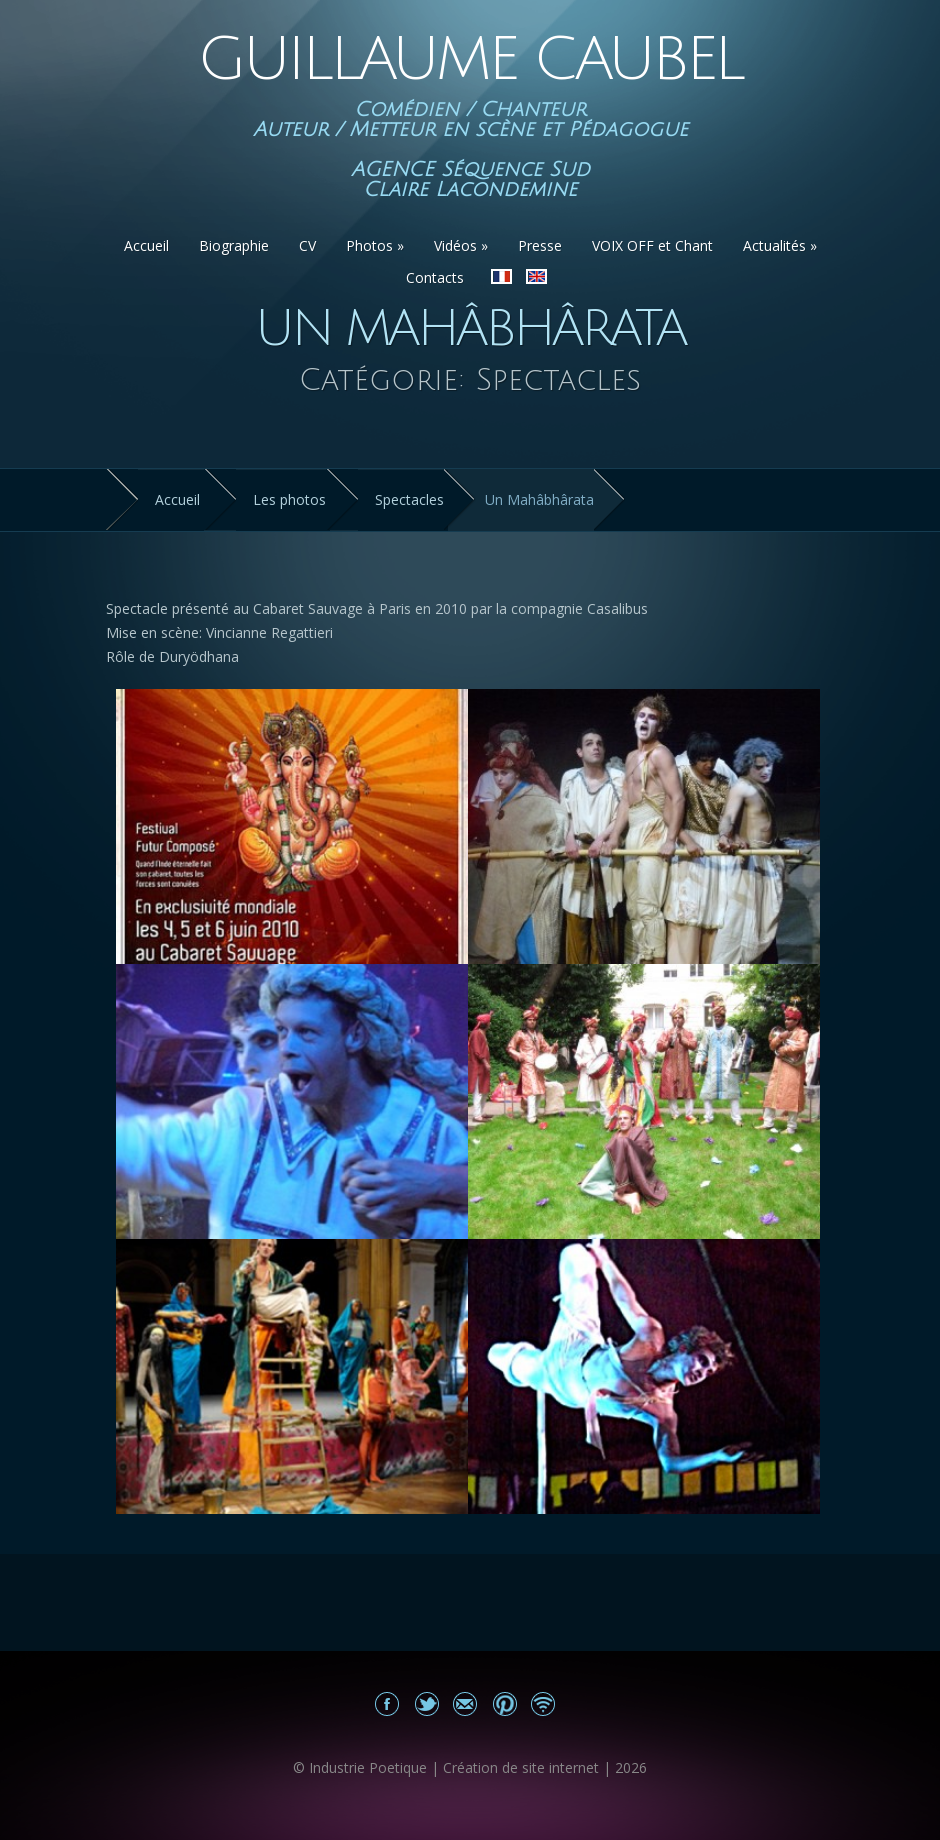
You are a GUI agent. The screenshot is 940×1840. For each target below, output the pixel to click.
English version (536, 276)
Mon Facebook (387, 1703)
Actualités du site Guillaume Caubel (543, 1703)
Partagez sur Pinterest (504, 1703)
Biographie (234, 245)
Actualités (780, 245)
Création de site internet (521, 1767)
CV (307, 245)
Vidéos (461, 245)
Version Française (501, 276)
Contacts (435, 277)
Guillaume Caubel (470, 60)
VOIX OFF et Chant (652, 245)
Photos (375, 245)
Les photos (289, 499)
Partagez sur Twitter (426, 1703)
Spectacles (409, 499)
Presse (540, 245)
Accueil (146, 245)
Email (465, 1703)
